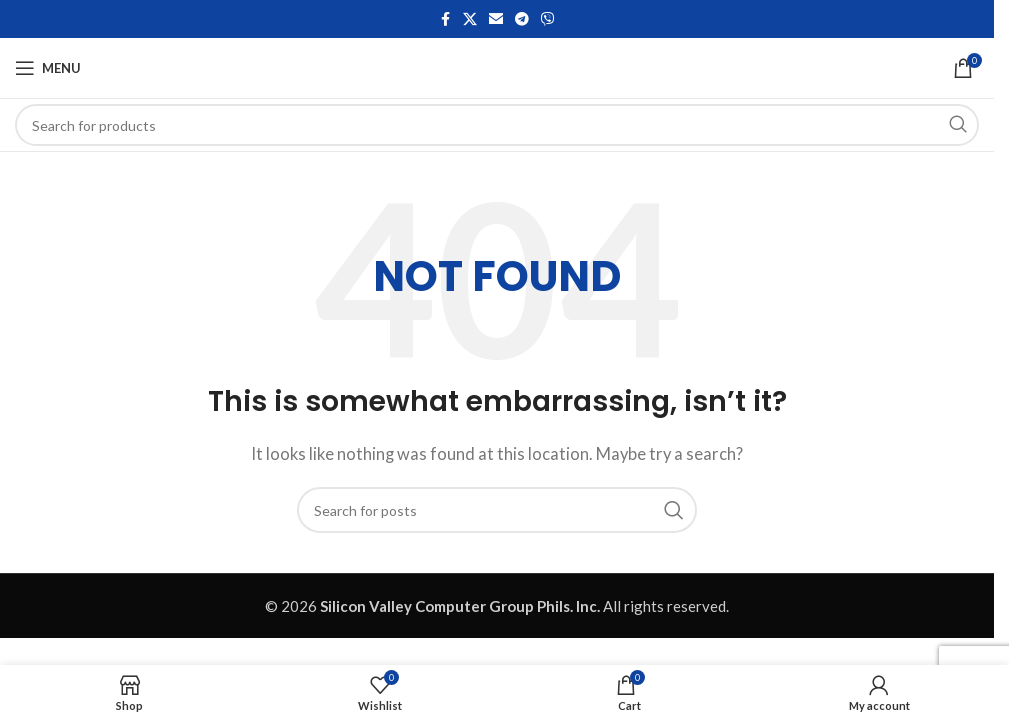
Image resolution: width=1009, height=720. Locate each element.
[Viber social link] (548, 19)
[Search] (497, 125)
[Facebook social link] (445, 19)
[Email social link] (496, 19)
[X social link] (470, 19)
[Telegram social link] (522, 19)
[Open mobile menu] (48, 68)
